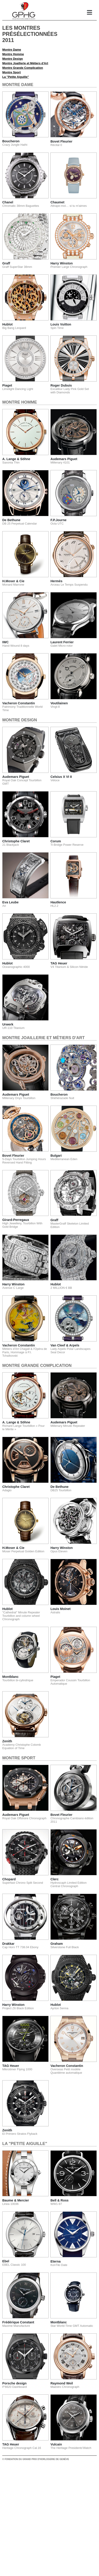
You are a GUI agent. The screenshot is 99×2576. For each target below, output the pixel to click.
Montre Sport (11, 72)
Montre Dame (11, 49)
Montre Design (12, 58)
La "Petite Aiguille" (15, 77)
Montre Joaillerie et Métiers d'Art (25, 63)
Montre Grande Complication (22, 67)
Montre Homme (13, 54)
